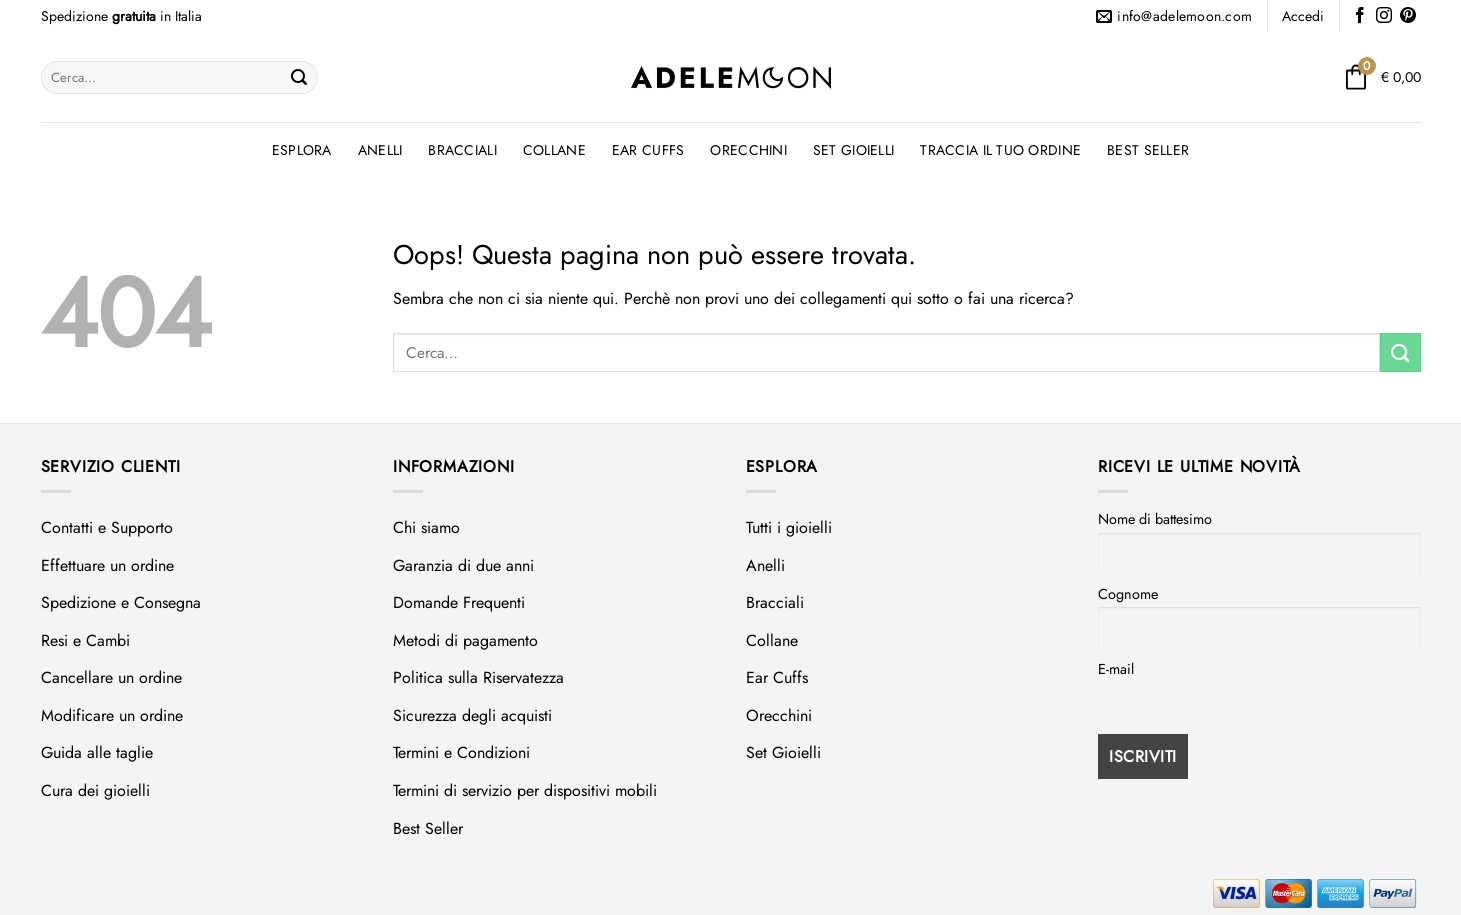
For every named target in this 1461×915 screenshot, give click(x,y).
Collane (554, 150)
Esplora (302, 150)
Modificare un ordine (112, 715)
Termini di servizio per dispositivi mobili (525, 790)
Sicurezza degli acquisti (472, 715)
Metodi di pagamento (465, 640)
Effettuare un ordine (107, 565)
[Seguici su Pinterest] (1408, 17)
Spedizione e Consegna (121, 602)
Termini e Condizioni (461, 752)
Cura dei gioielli (95, 790)
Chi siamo (426, 527)
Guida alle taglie (97, 752)
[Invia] (299, 78)
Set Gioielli (853, 150)
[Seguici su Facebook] (1360, 17)
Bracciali (462, 150)
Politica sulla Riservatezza (478, 677)
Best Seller (1148, 150)
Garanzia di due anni (463, 565)
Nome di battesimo (1155, 519)
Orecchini (748, 150)
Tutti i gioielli (789, 527)
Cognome (1128, 594)
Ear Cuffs (648, 150)
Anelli (380, 150)
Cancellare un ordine (111, 677)
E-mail (1116, 669)
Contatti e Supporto (107, 527)
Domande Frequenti (459, 602)
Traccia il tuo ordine (1000, 150)
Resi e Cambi (85, 640)
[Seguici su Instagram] (1384, 17)
